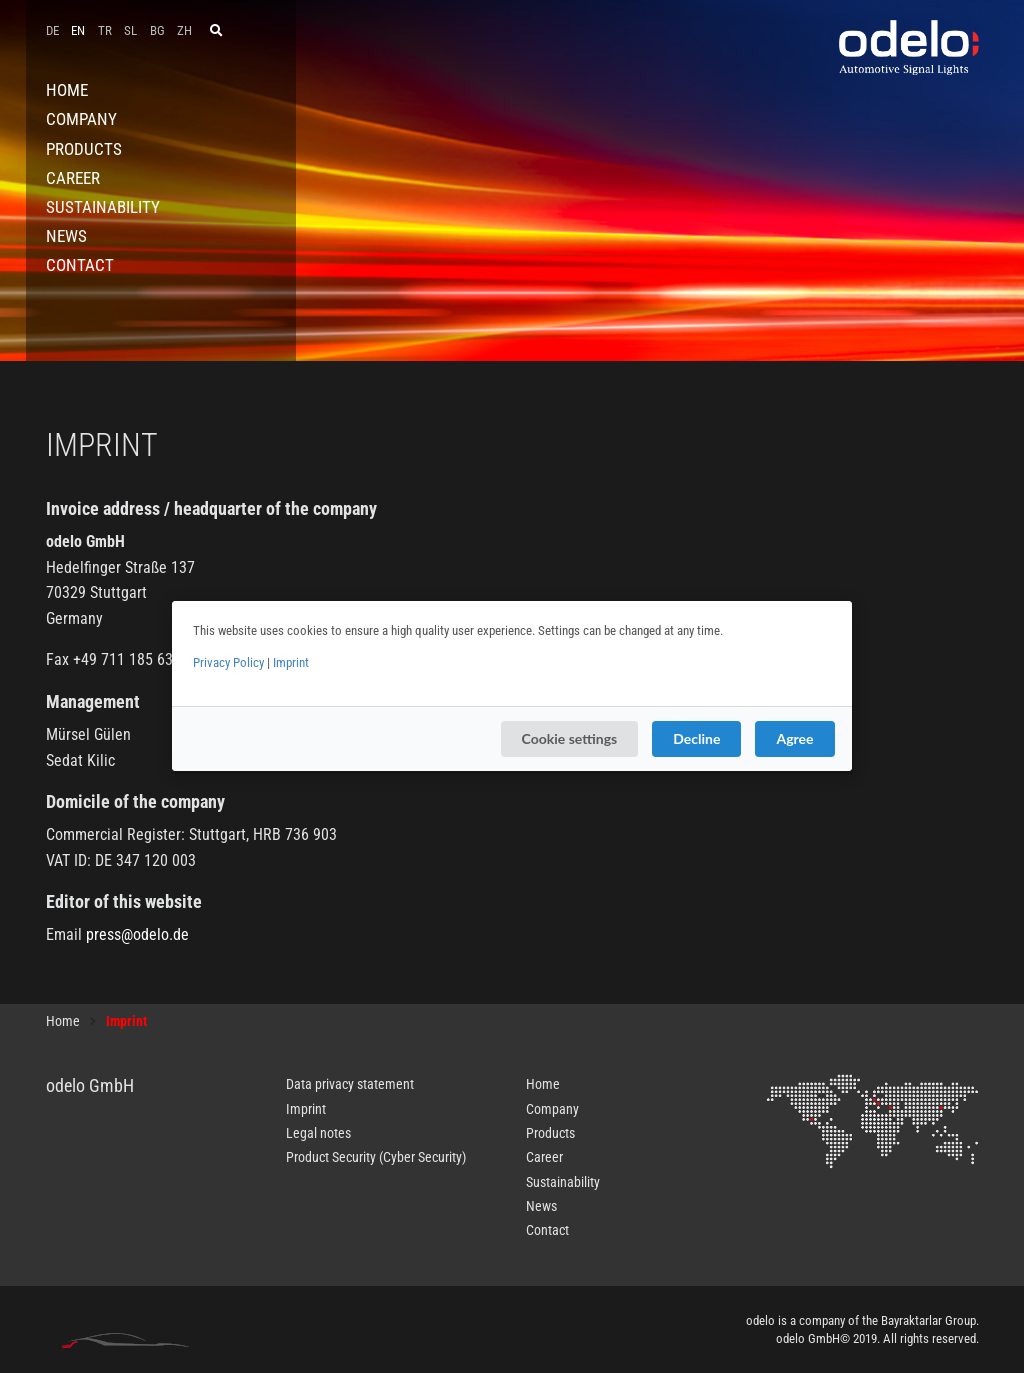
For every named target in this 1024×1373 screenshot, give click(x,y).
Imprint (291, 662)
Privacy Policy (228, 662)
